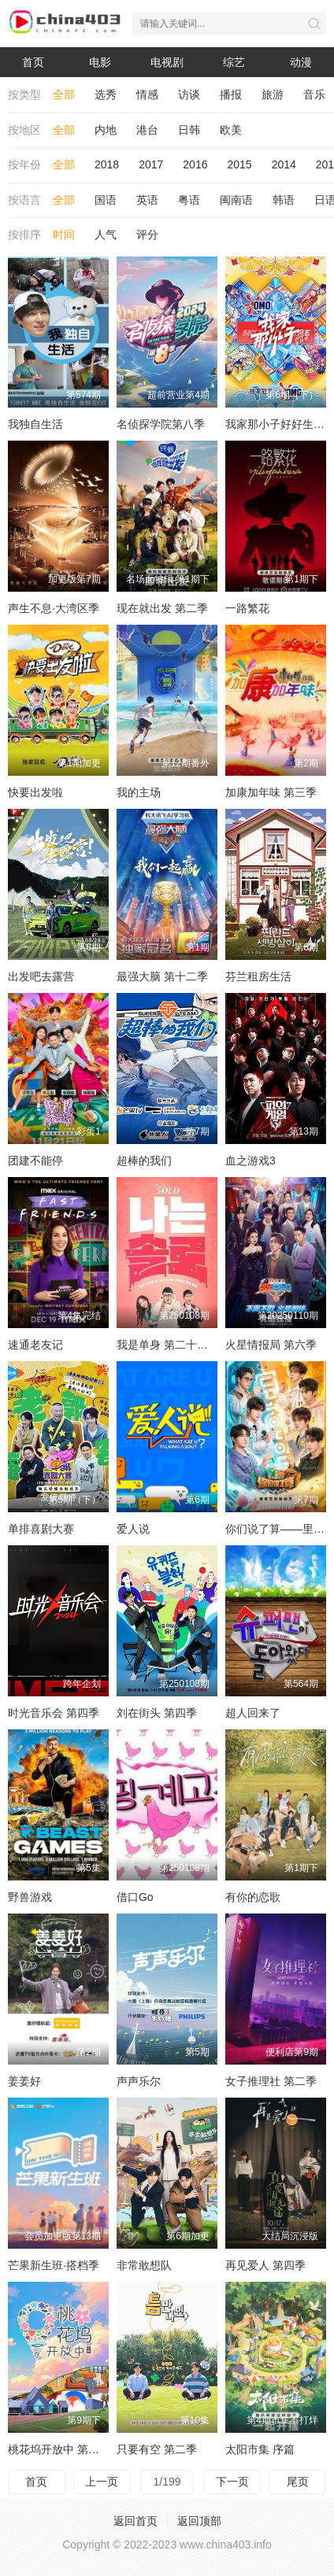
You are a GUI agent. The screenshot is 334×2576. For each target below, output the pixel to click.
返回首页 (135, 2521)
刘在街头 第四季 (157, 1713)
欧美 (231, 130)
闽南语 (236, 200)
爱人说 (133, 1528)
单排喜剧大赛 (41, 1528)
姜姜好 (24, 2081)
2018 (107, 164)
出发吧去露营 (41, 976)
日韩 (189, 130)
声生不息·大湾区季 (53, 608)
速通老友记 (35, 1344)
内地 (106, 130)
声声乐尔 (139, 2081)
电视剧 (167, 62)
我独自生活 (35, 424)
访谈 (189, 94)
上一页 (101, 2481)
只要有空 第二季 (157, 2449)
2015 (239, 164)
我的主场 (139, 792)
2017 (151, 164)
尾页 (298, 2481)
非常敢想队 (144, 2265)
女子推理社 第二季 (271, 2081)
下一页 (232, 2481)
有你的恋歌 (252, 1897)
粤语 (189, 200)
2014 (284, 164)
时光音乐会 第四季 (53, 1713)
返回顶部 (199, 2521)
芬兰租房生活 (258, 976)
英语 (147, 200)
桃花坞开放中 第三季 (59, 2449)
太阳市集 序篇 (260, 2449)
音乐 (314, 94)
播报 (231, 94)
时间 (64, 234)
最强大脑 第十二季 (162, 976)
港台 (147, 130)
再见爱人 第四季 (265, 2265)
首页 (33, 62)
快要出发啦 (35, 792)
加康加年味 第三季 (271, 792)
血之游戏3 (250, 1160)
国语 (106, 200)
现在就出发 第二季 (162, 608)
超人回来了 (252, 1713)
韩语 (284, 200)
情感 (147, 94)
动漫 (301, 62)
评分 (147, 234)
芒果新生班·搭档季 (53, 2265)
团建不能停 (35, 1160)
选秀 (106, 94)
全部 (64, 94)
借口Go (135, 1897)
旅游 (273, 94)
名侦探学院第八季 (161, 424)
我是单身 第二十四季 (168, 1344)
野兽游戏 (30, 1897)
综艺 (234, 62)
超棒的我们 (144, 1160)
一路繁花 (247, 608)
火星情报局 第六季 (271, 1344)
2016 (195, 164)
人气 (106, 234)
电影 (100, 62)
